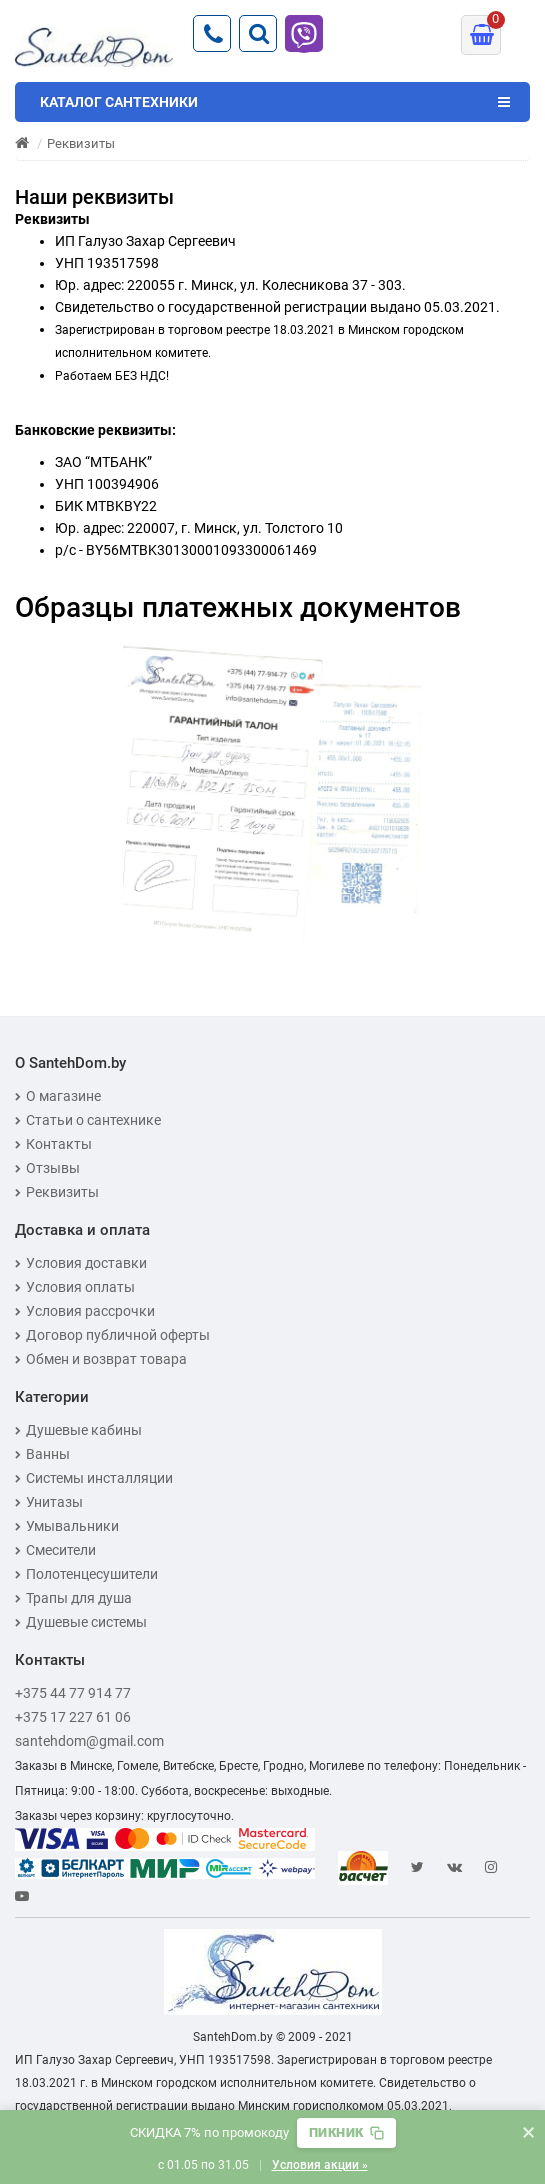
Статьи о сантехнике (88, 1120)
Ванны (42, 1454)
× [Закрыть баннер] (528, 2132)
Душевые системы (81, 1622)
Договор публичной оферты (112, 1335)
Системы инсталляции (94, 1478)
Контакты (53, 1144)
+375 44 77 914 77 (73, 1693)
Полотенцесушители (86, 1574)
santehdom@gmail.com (89, 1741)
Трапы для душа (73, 1598)
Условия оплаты (75, 1287)
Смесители (55, 1550)
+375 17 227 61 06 (73, 1717)
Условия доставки (81, 1263)
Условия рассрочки (85, 1311)
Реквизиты (57, 1192)
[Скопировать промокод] (346, 2133)
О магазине (58, 1096)
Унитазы (49, 1502)
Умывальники (67, 1526)
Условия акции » (320, 2165)
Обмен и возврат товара (101, 1359)
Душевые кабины (78, 1430)
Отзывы (47, 1168)
